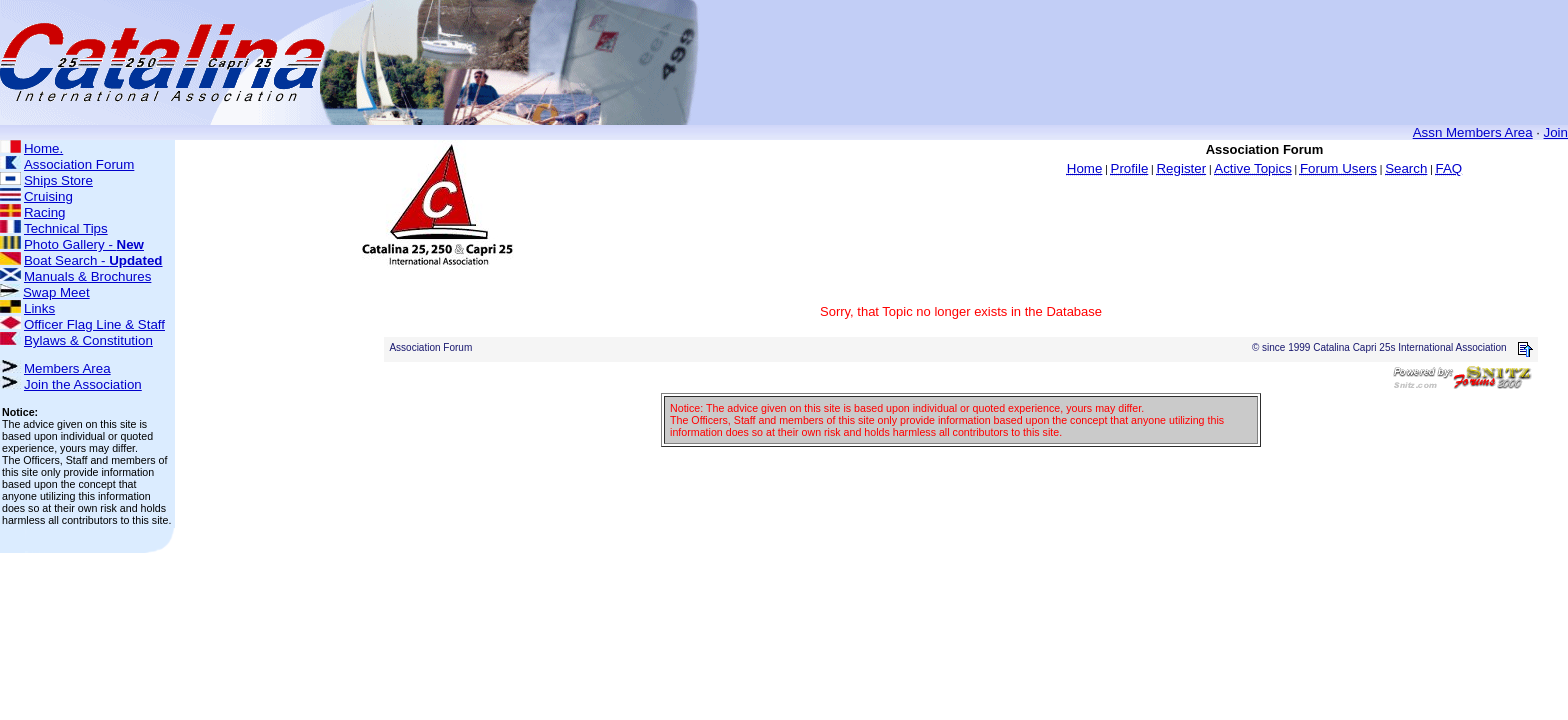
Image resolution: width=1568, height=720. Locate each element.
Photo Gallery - (84, 244)
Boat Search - (93, 260)
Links (39, 308)
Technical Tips (66, 228)
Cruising (48, 196)
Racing (45, 212)
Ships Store (58, 180)
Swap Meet (56, 292)
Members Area (67, 368)
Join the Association (83, 384)
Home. (43, 148)
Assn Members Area (1473, 132)
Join (1556, 132)
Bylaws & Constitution (88, 340)
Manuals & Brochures (87, 276)
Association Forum (79, 164)
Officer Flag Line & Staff (94, 324)
